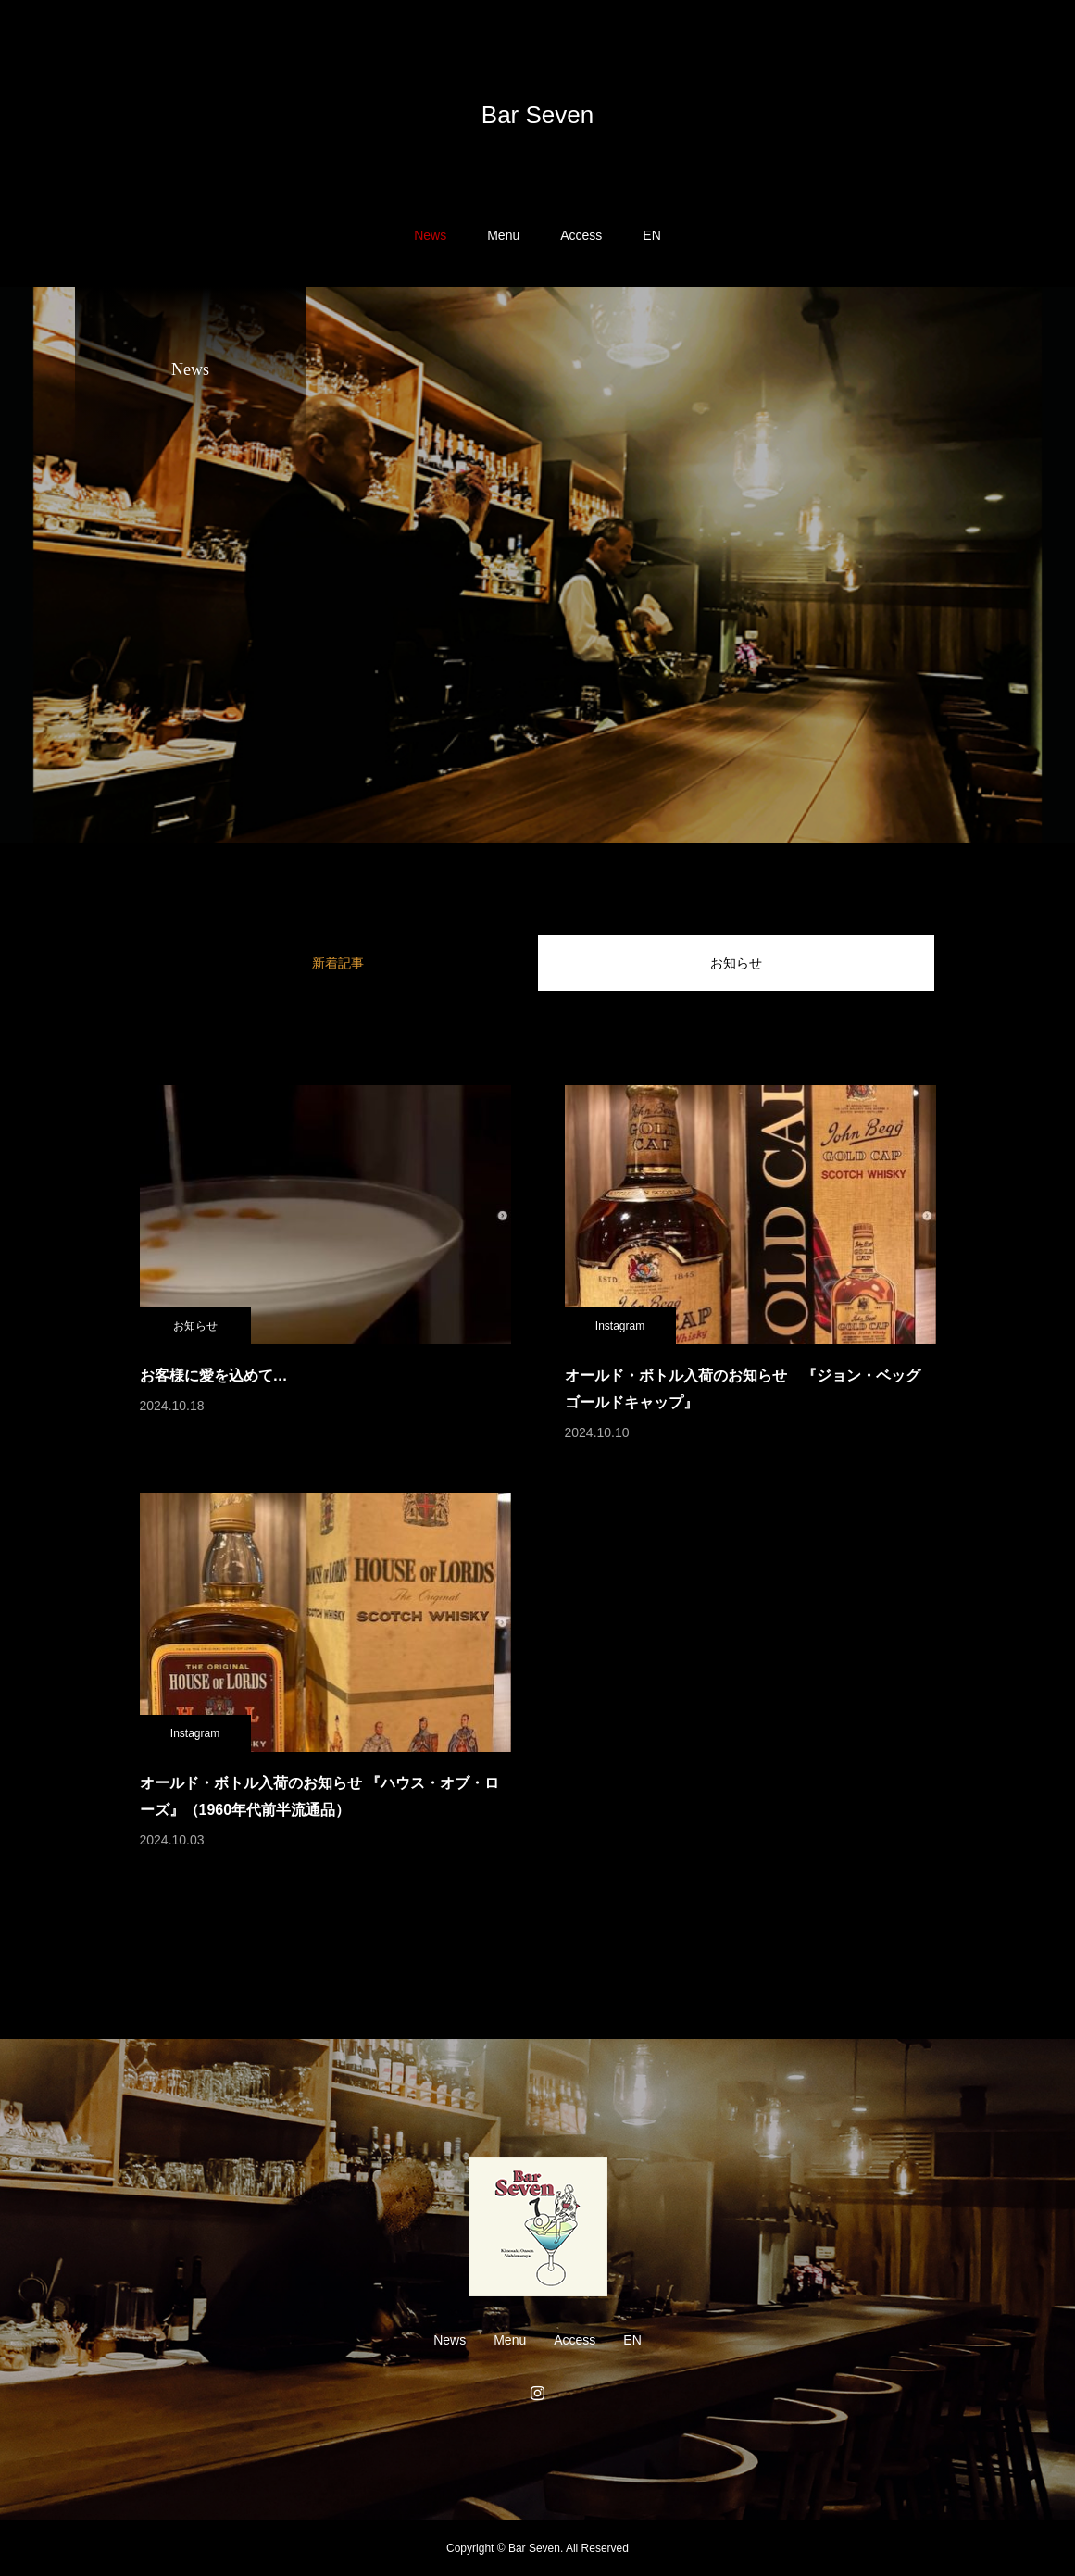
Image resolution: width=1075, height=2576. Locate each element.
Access (581, 235)
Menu (503, 235)
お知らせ (736, 963)
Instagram (619, 1325)
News (430, 235)
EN (651, 235)
